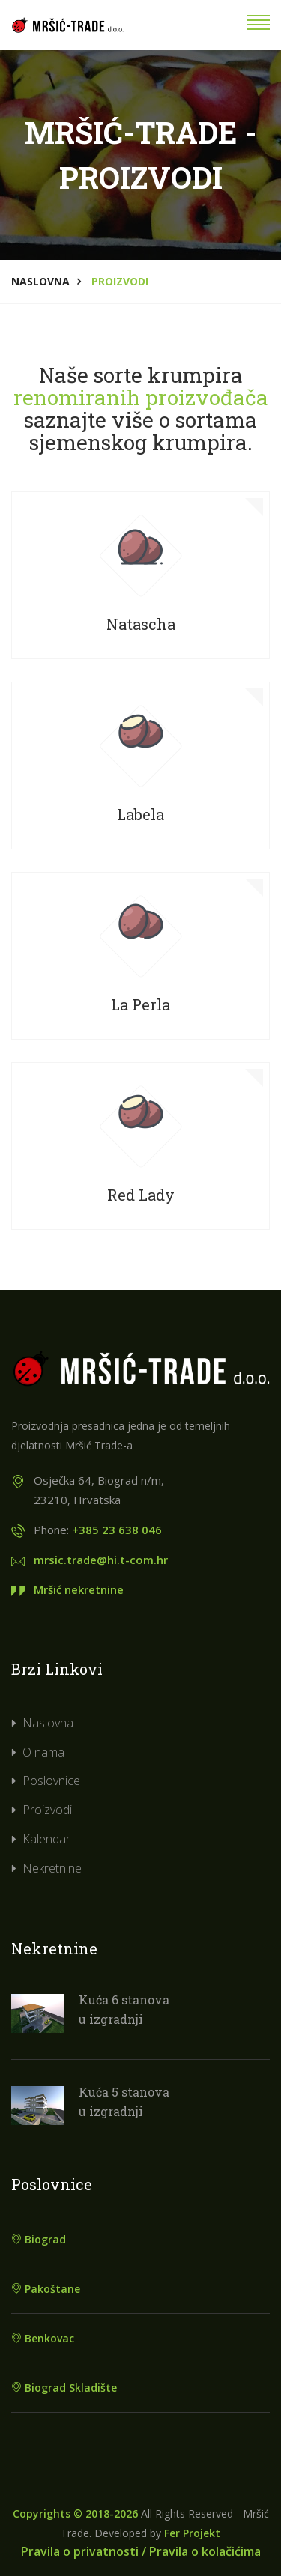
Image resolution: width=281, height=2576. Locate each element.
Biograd (38, 2239)
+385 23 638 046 (117, 1529)
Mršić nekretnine (79, 1589)
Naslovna (40, 281)
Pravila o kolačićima (205, 2551)
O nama (43, 1752)
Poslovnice (51, 1780)
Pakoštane (45, 2289)
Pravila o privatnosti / (83, 2551)
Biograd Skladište (64, 2387)
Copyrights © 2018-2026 (75, 2513)
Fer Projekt (192, 2533)
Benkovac (42, 2338)
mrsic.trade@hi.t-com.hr (101, 1559)
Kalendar (46, 1839)
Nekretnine (52, 1868)
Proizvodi (47, 1809)
